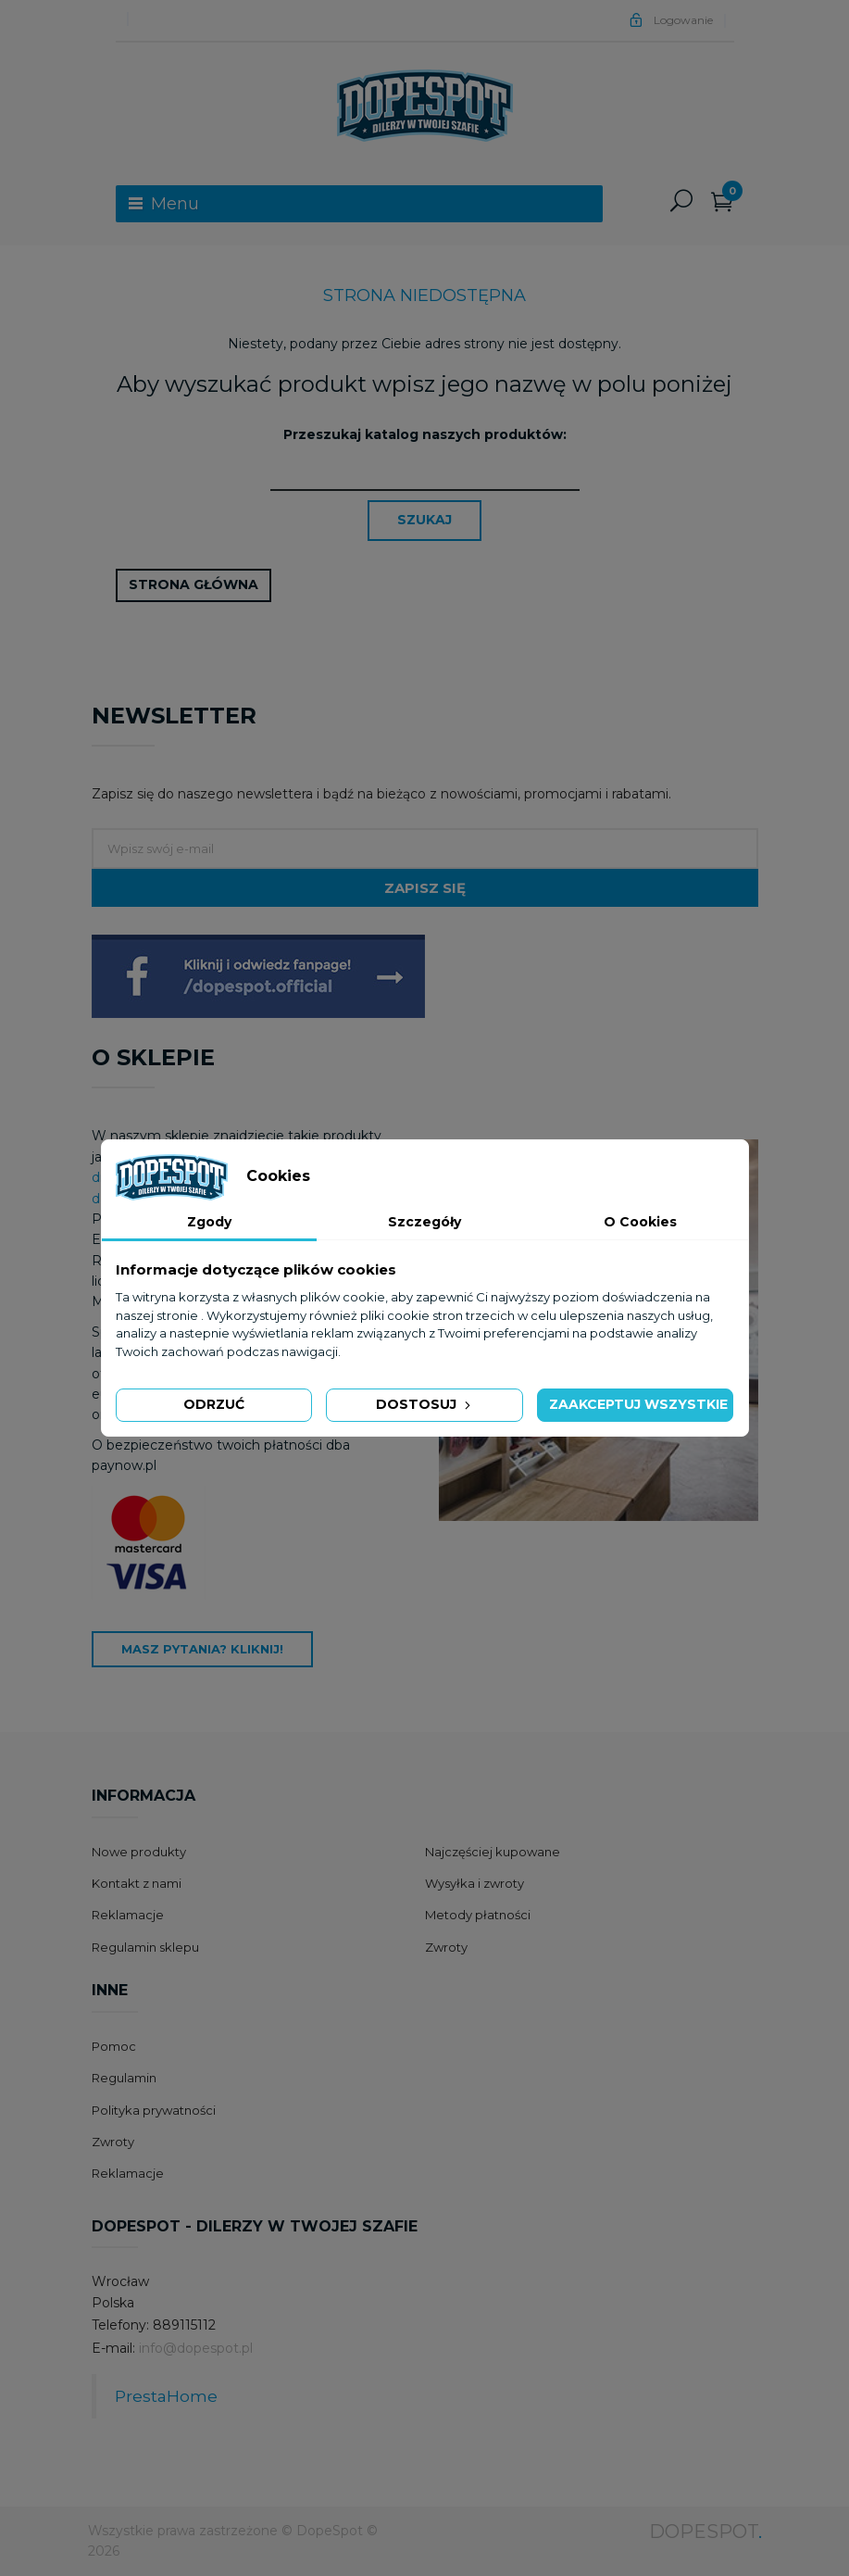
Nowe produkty (139, 1851)
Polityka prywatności (154, 2110)
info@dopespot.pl (196, 2348)
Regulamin (124, 2077)
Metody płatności (478, 1914)
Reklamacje (128, 1914)
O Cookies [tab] (640, 1221)
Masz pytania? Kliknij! (202, 1648)
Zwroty (446, 1947)
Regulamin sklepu (145, 1947)
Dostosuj (425, 1404)
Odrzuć (213, 1404)
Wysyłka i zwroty (474, 1883)
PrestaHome (166, 2396)
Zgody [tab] (209, 1221)
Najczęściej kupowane (492, 1851)
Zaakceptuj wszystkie (638, 1404)
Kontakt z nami (136, 1883)
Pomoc (114, 2046)
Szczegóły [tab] (424, 1221)
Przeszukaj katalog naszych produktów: (425, 434)
